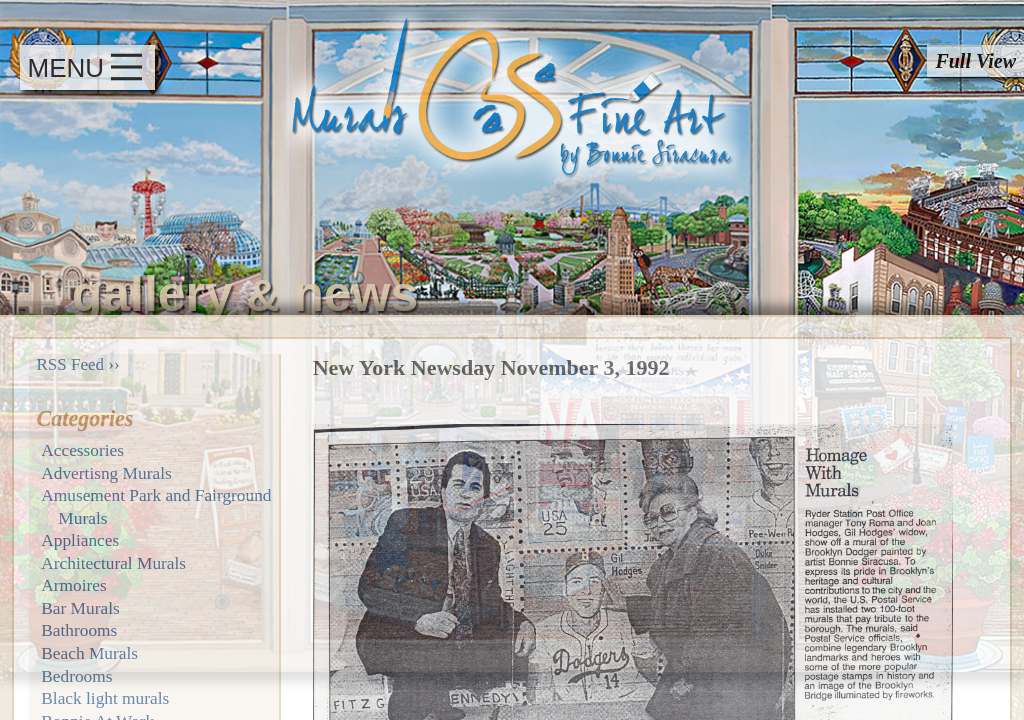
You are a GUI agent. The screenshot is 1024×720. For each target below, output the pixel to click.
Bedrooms (76, 676)
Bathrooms (79, 630)
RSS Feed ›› (78, 364)
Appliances (80, 540)
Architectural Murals (113, 563)
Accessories (82, 450)
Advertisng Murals (106, 473)
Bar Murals (80, 608)
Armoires (73, 585)
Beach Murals (89, 653)
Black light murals (105, 698)
